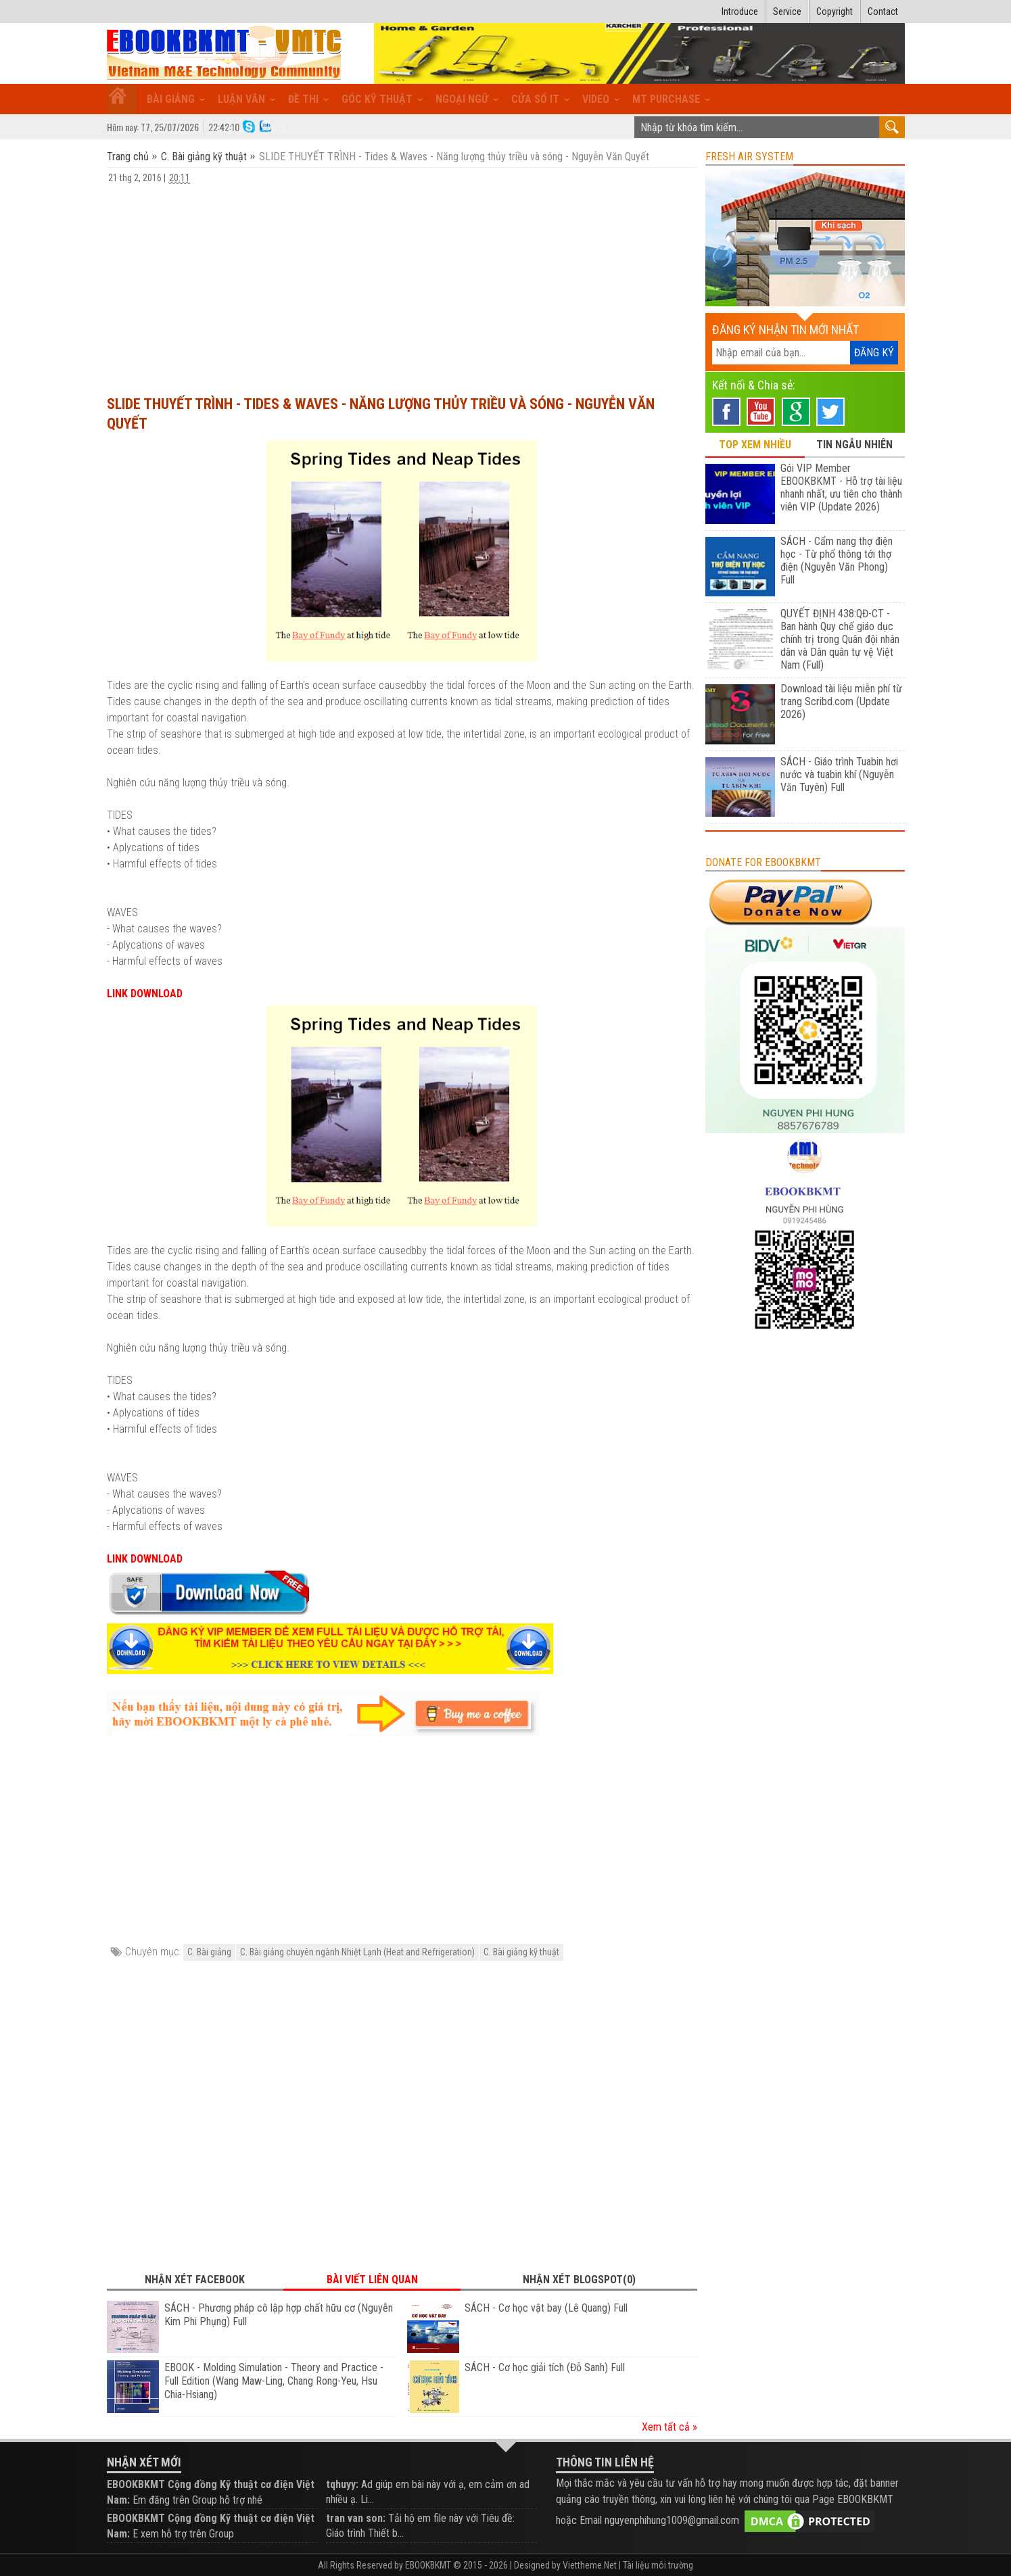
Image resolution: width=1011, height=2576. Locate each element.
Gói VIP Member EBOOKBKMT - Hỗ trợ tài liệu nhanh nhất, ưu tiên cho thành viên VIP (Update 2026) (841, 487)
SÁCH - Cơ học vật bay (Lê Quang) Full (546, 2307)
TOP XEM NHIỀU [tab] (755, 444)
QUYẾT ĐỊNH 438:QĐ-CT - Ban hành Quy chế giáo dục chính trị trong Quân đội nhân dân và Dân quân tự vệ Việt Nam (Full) (839, 639)
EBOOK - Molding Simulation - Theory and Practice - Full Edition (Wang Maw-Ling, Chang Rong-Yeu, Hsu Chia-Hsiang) (273, 2381)
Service (787, 11)
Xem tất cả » (669, 2426)
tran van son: (355, 2518)
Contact (883, 11)
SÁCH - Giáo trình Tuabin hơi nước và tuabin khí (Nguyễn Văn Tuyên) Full (839, 774)
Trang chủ (129, 156)
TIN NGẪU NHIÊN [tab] (854, 444)
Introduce (740, 11)
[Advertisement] (402, 283)
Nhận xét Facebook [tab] (195, 2279)
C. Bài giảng (209, 1952)
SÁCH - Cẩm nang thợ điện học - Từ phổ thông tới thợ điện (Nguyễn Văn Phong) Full (836, 560)
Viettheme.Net (590, 2565)
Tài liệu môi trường (658, 2565)
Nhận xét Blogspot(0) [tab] (579, 2279)
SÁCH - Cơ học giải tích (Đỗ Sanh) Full (545, 2367)
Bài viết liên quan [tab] (372, 2279)
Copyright (834, 11)
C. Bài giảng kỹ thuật (204, 156)
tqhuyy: (342, 2484)
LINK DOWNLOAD (145, 993)
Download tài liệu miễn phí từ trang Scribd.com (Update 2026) (841, 701)
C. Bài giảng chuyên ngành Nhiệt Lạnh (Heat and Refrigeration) (357, 1952)
